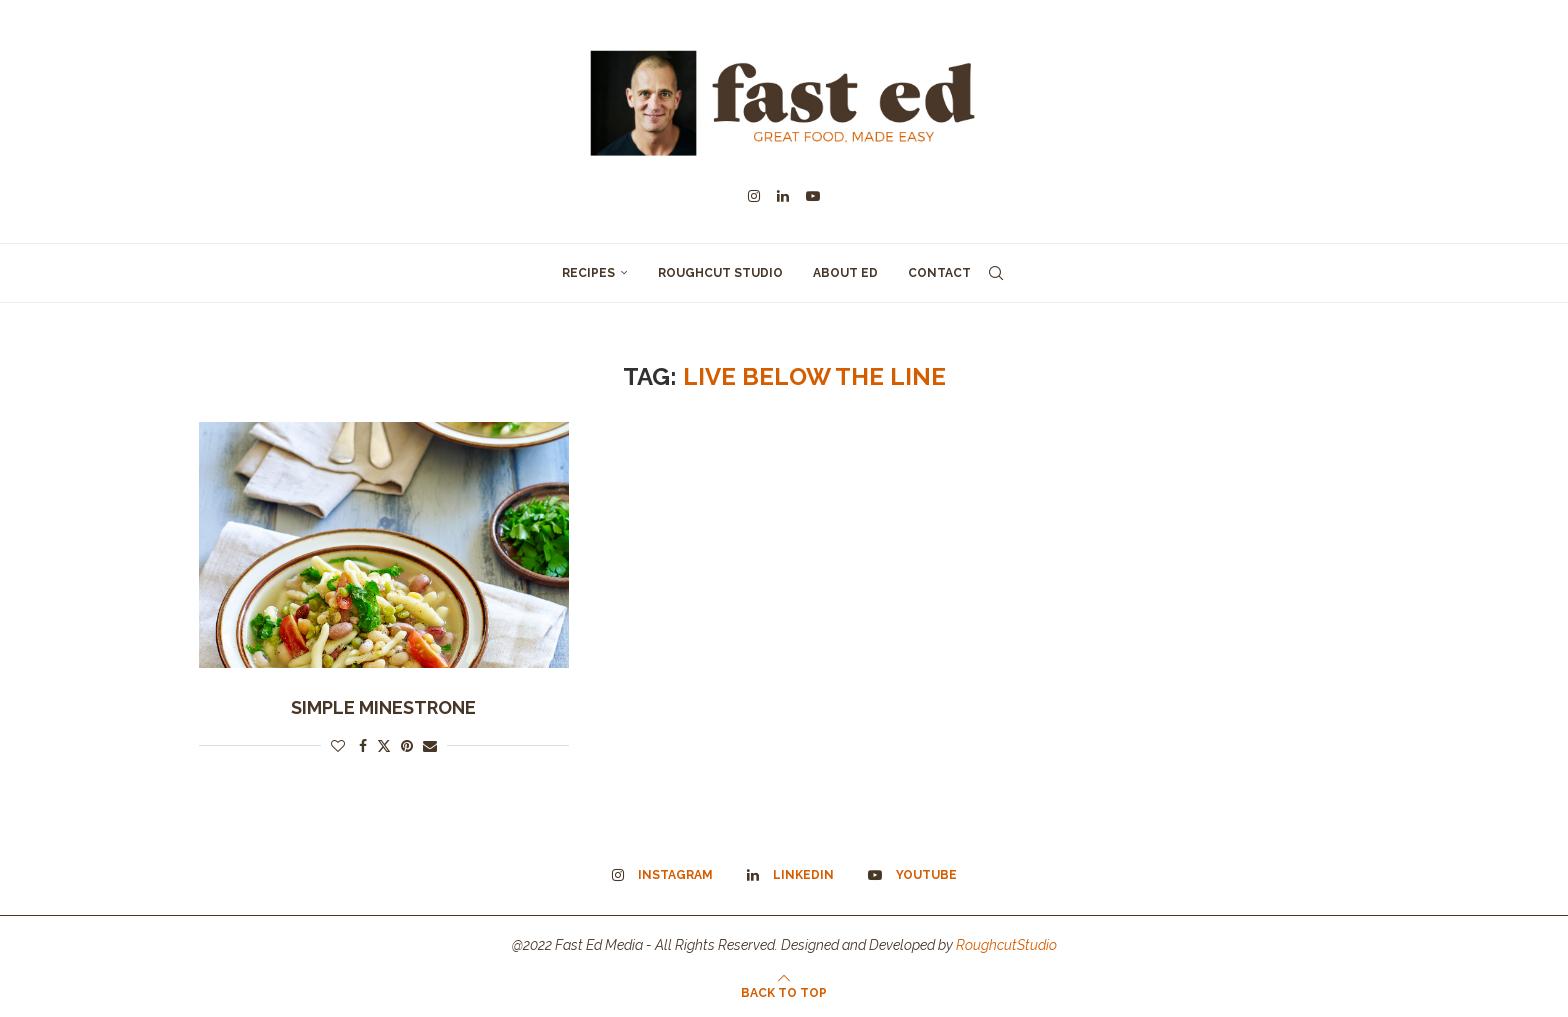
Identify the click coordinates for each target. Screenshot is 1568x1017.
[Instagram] (754, 196)
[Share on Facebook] (363, 746)
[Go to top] (784, 992)
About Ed (845, 273)
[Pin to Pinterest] (407, 746)
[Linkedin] (783, 196)
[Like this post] (338, 746)
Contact (939, 273)
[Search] (996, 273)
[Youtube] (813, 196)
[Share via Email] (430, 746)
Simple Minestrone (383, 707)
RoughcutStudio (1006, 945)
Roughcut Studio (720, 273)
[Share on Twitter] (384, 745)
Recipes (588, 273)
